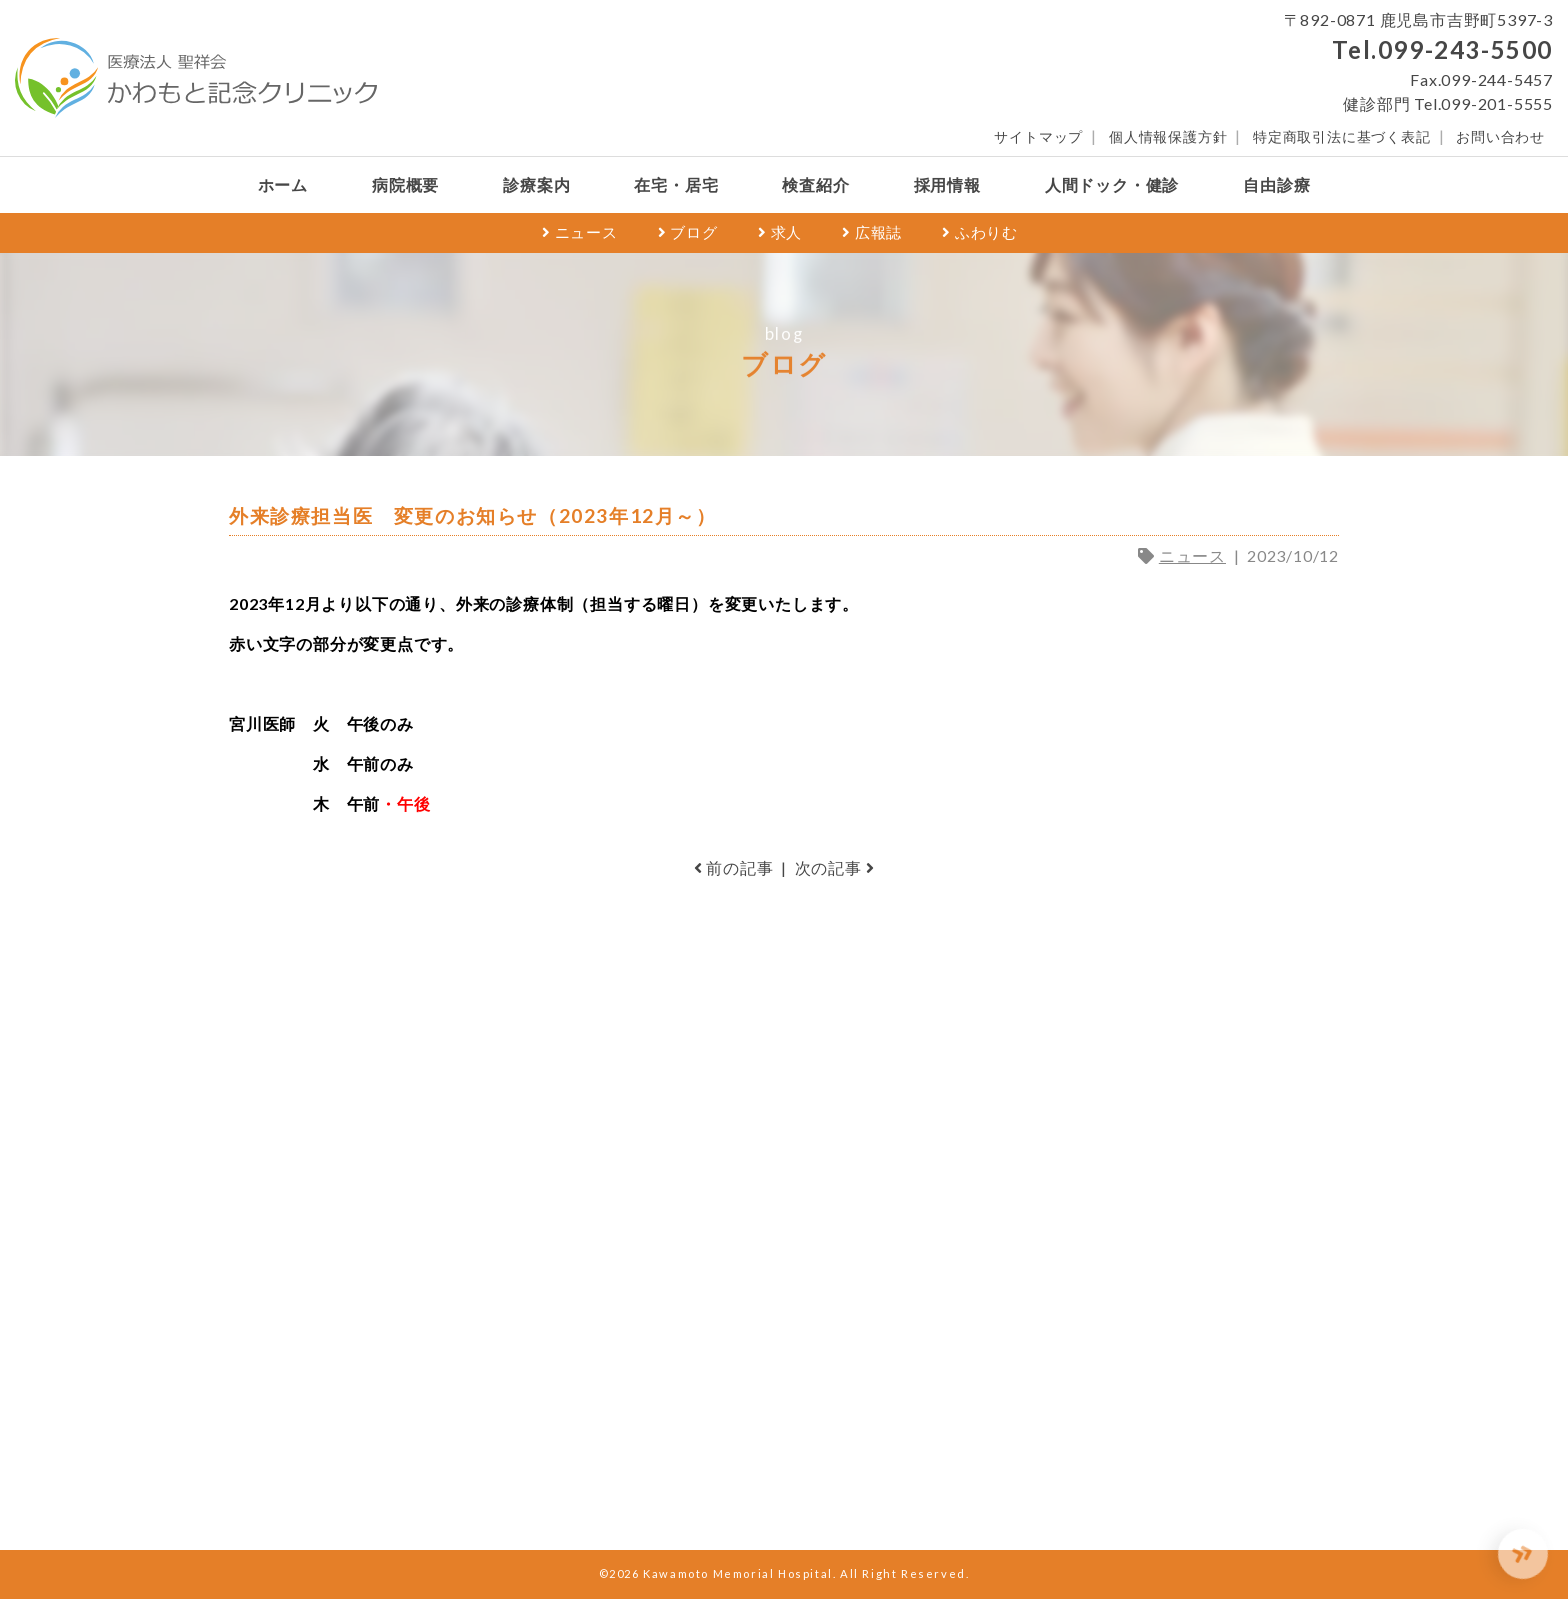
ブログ (688, 232)
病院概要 (405, 184)
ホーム (283, 184)
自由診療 (1276, 184)
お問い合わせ (1500, 137)
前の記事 (734, 867)
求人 (780, 232)
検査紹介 (815, 184)
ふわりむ (980, 232)
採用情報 (947, 184)
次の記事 (835, 867)
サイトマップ (1038, 137)
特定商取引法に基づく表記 (1342, 137)
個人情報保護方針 (1168, 137)
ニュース (580, 232)
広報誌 (872, 232)
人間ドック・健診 (1112, 184)
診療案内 (536, 184)
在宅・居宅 (676, 184)
